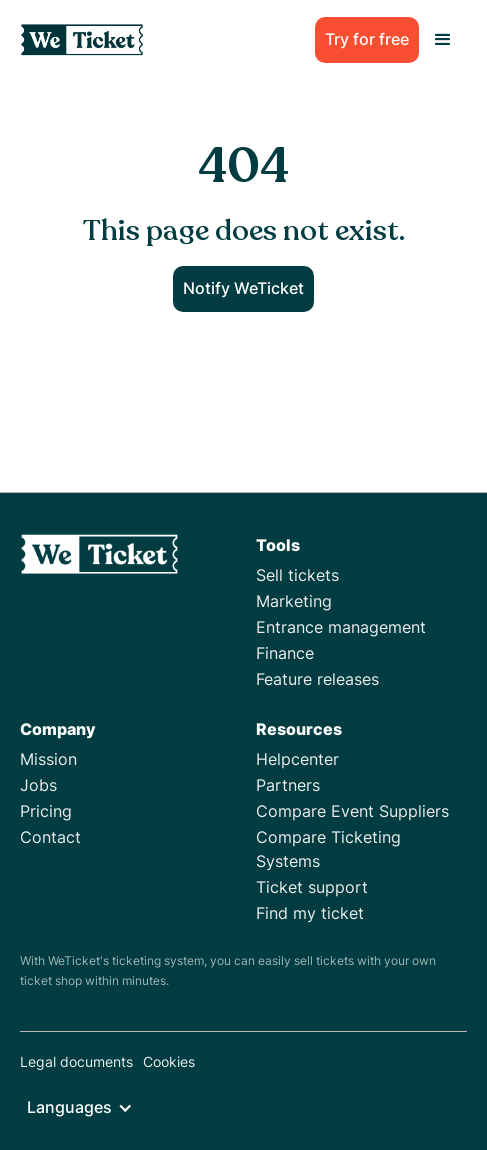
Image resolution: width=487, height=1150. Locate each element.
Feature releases (317, 679)
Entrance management (341, 627)
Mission (48, 759)
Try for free (367, 39)
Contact (50, 837)
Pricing (46, 811)
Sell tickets (297, 575)
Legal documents (76, 1061)
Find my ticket (310, 913)
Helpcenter (297, 759)
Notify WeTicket (243, 288)
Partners (288, 785)
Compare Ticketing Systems (328, 849)
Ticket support (312, 887)
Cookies (169, 1061)
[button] (443, 40)
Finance (285, 653)
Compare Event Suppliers (352, 811)
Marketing (294, 601)
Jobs (38, 785)
